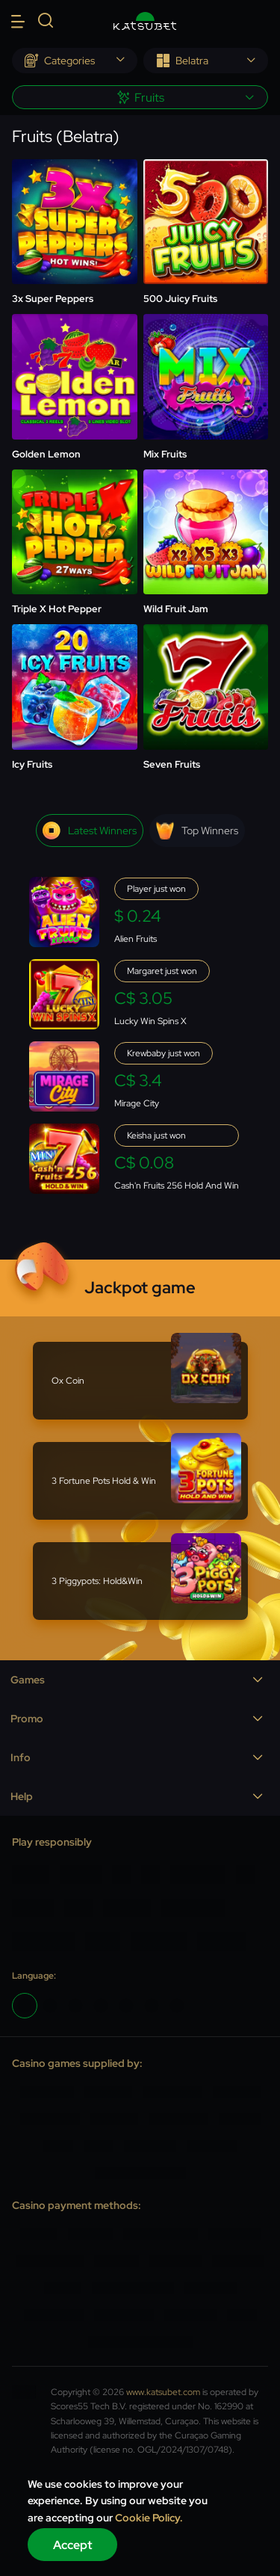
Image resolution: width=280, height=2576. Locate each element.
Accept (73, 2545)
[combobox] (74, 60)
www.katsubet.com (163, 2392)
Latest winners (90, 830)
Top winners (197, 830)
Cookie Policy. (149, 2517)
